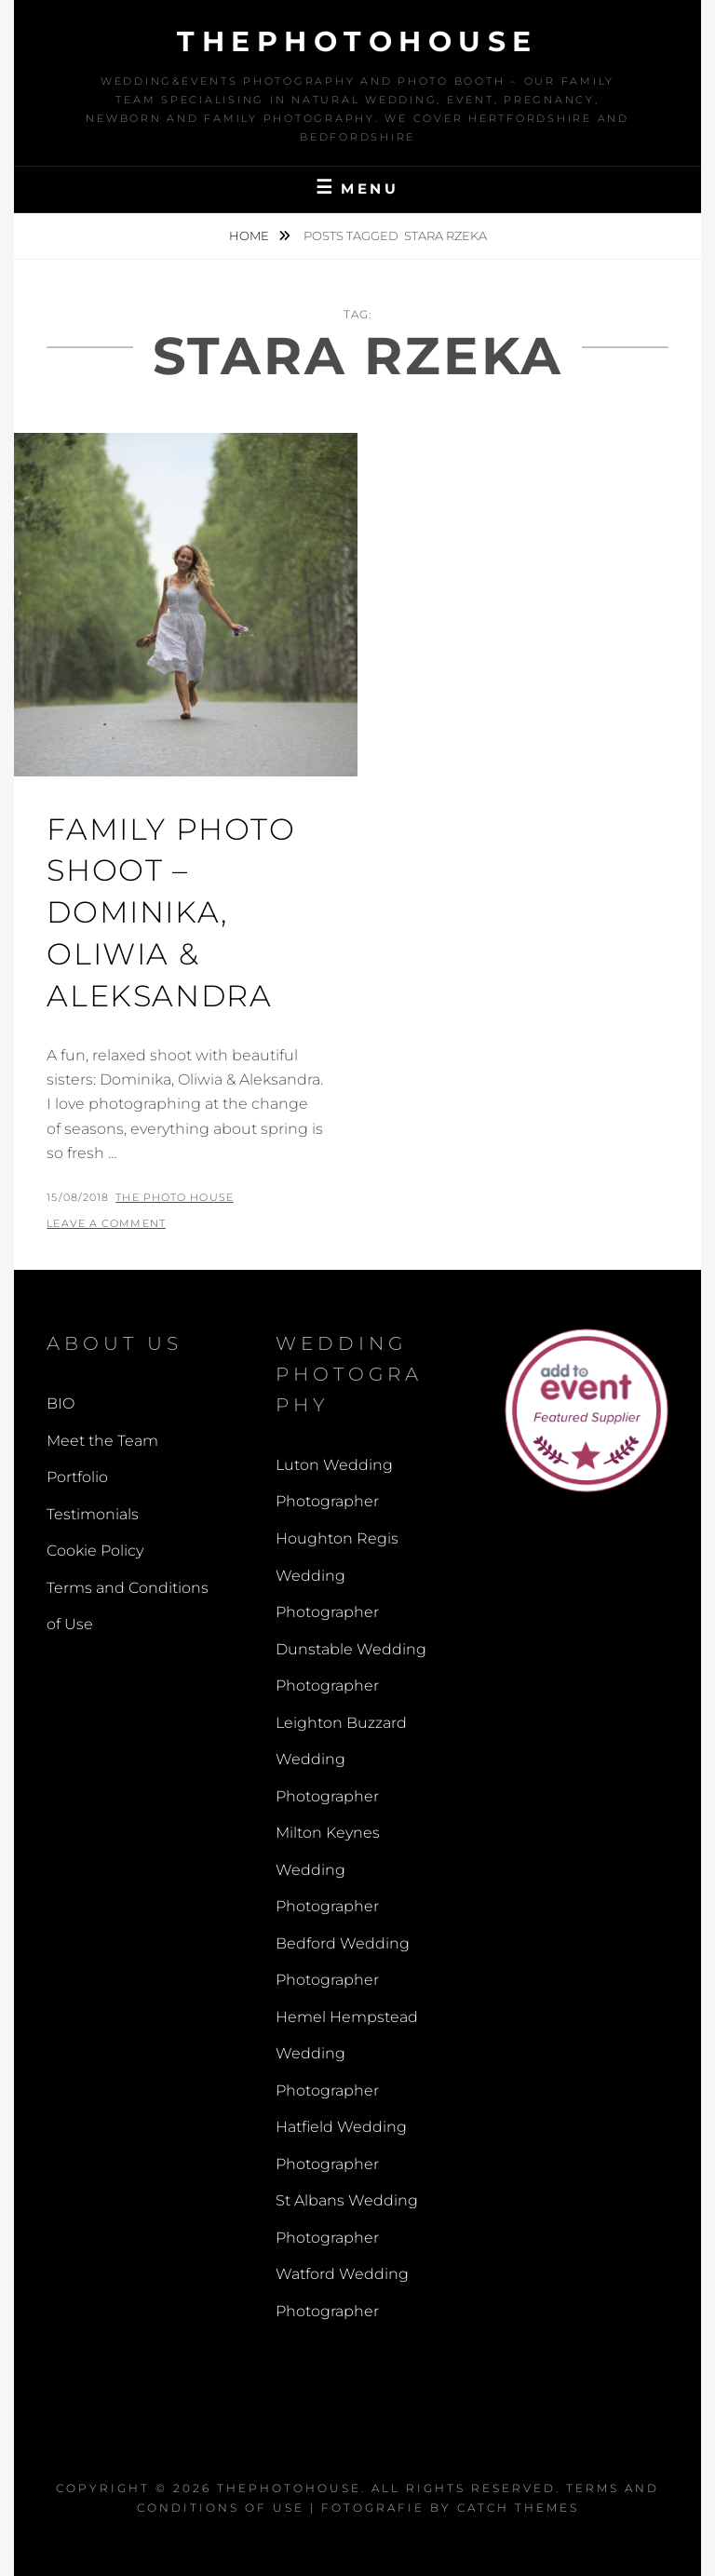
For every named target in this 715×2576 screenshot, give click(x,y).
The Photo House (174, 1197)
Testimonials (93, 1514)
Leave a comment (106, 1223)
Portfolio (77, 1477)
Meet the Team (102, 1441)
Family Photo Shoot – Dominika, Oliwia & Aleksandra (171, 912)
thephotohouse (357, 41)
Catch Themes (518, 2508)
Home (250, 235)
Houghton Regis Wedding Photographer (337, 1575)
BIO (60, 1403)
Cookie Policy (95, 1550)
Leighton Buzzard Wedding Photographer (341, 1759)
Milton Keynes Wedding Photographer (328, 1869)
